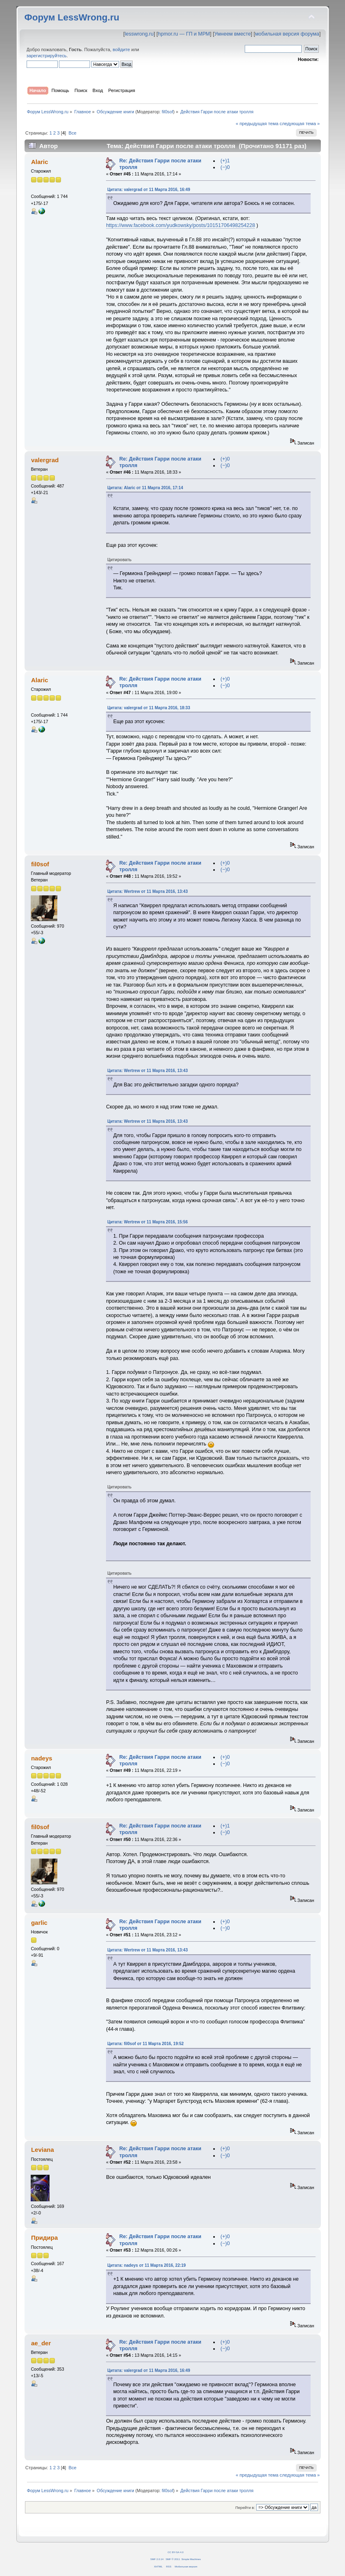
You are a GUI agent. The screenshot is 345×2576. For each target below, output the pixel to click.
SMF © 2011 (173, 2559)
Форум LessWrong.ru (72, 17)
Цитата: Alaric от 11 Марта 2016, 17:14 (145, 488)
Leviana (42, 2149)
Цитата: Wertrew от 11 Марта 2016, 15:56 (147, 1222)
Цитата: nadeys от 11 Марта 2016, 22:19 (146, 2265)
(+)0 (225, 459)
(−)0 (225, 167)
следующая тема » (300, 123)
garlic (39, 1922)
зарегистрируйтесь (47, 55)
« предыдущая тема (257, 123)
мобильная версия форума (287, 34)
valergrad (45, 459)
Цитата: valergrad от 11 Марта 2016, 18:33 (148, 708)
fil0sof (167, 111)
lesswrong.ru (139, 34)
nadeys (41, 1758)
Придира (44, 2237)
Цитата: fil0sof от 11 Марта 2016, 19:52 (145, 2043)
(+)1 (225, 161)
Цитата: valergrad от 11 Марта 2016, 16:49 (148, 189)
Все (72, 132)
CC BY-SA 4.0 (176, 2552)
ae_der (41, 2343)
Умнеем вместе (232, 34)
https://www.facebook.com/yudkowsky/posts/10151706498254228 (180, 225)
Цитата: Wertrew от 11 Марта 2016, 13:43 (147, 891)
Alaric (39, 161)
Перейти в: (245, 2507)
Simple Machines (191, 2559)
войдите (121, 49)
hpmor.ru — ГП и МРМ (184, 34)
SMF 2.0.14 (156, 2559)
